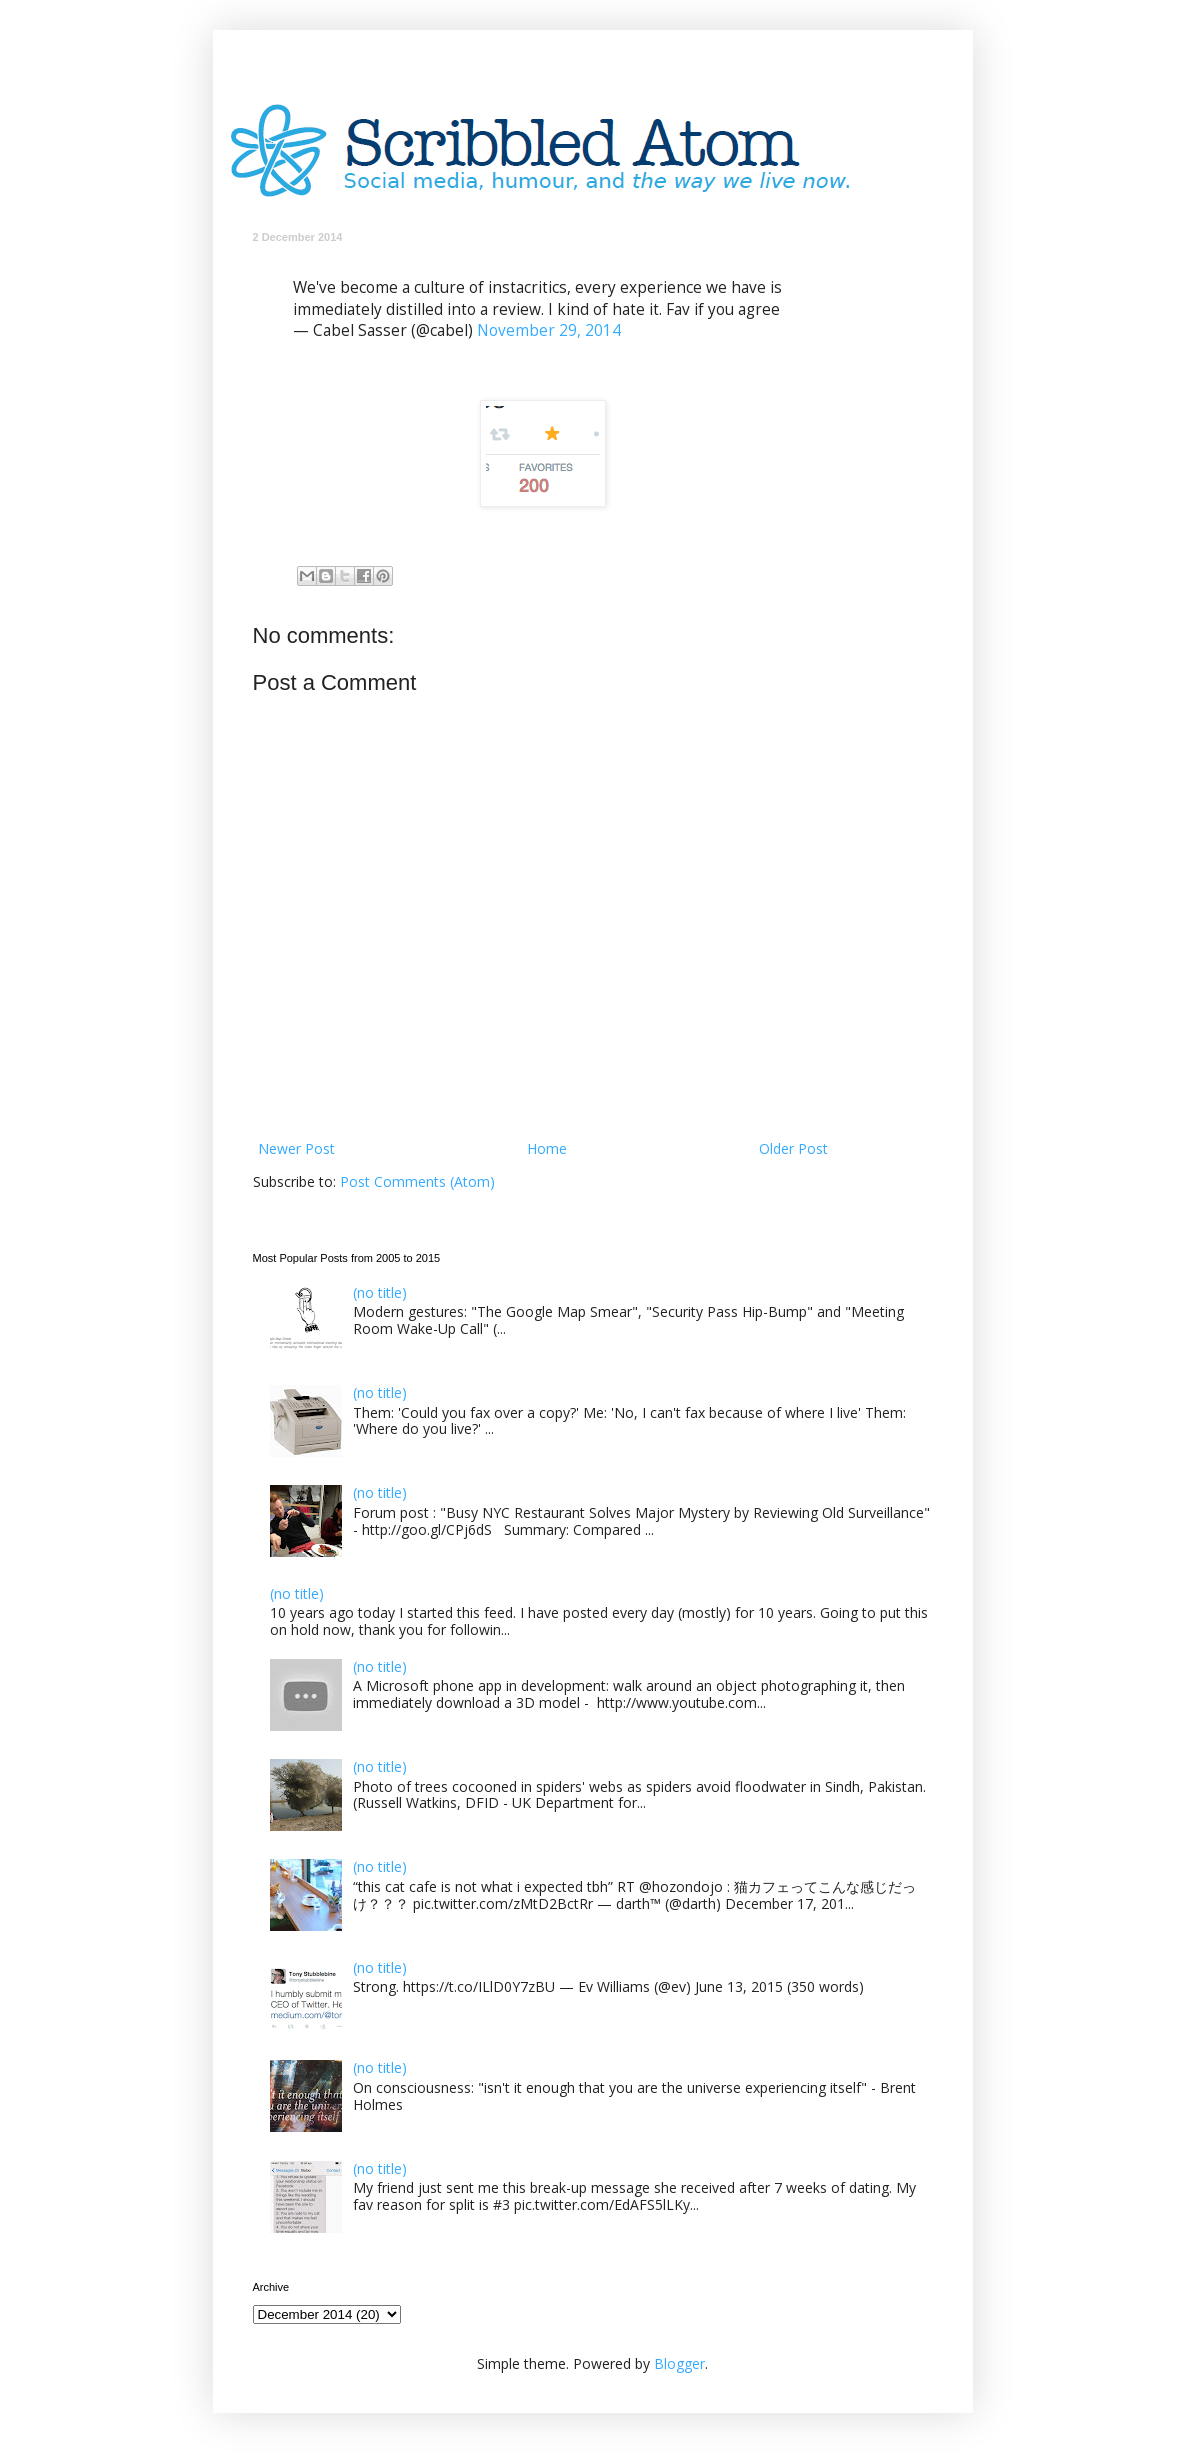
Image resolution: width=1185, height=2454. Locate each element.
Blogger (679, 2363)
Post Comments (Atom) (417, 1181)
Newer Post (296, 1148)
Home (547, 1148)
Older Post (793, 1148)
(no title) (380, 1292)
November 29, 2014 (549, 330)
